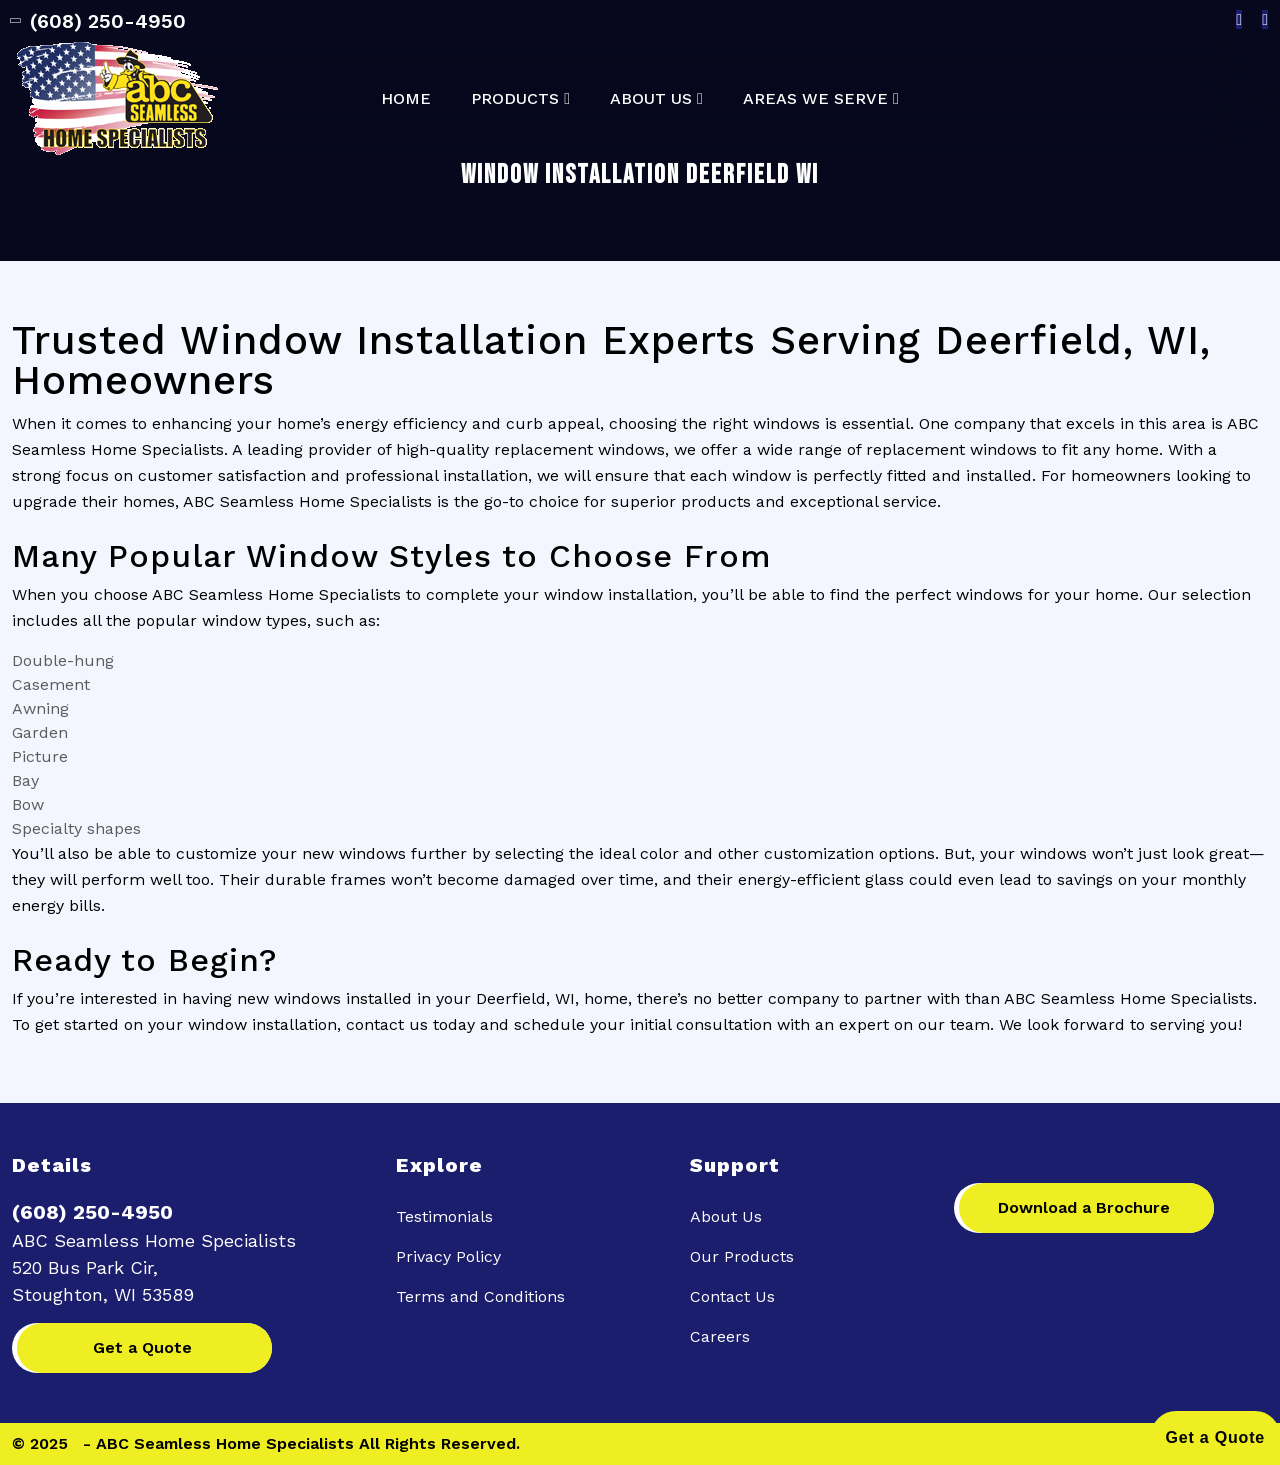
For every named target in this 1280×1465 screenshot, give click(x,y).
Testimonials (444, 1216)
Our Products (742, 1256)
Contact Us (732, 1296)
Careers (720, 1336)
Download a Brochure (1084, 1207)
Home (406, 99)
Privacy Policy (448, 1256)
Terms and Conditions (480, 1296)
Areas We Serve (815, 99)
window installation (618, 594)
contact (375, 1024)
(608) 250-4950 (99, 21)
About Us (651, 99)
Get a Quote (142, 1347)
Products (515, 99)
